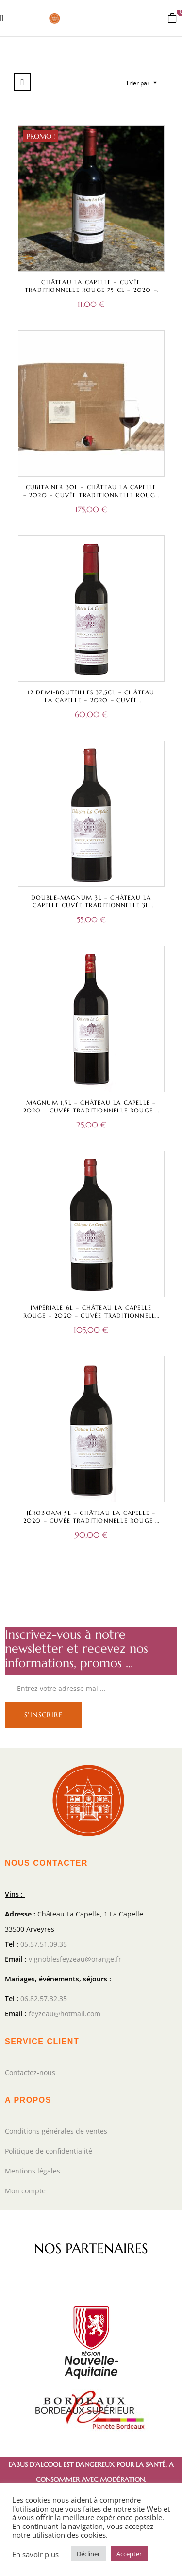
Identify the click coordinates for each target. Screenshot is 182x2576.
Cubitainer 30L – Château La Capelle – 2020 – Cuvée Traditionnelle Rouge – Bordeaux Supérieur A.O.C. (91, 494)
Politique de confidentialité (48, 2151)
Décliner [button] (88, 2553)
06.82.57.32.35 (43, 1998)
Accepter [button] (129, 2553)
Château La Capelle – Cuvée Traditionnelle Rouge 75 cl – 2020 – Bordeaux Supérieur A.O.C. (91, 289)
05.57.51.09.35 (43, 1943)
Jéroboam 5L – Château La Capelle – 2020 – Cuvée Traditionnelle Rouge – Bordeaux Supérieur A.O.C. (91, 1520)
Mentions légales (32, 2170)
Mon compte (25, 2190)
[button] (172, 17)
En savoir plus (35, 2554)
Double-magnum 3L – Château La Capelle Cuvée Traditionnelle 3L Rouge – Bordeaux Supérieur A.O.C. (91, 905)
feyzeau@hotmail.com (64, 2013)
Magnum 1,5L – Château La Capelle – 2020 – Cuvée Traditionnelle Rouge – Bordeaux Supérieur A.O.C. (91, 1110)
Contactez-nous (30, 2072)
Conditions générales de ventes (56, 2131)
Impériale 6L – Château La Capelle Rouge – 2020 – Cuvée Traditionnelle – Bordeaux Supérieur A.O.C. (91, 1315)
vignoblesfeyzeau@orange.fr (75, 1959)
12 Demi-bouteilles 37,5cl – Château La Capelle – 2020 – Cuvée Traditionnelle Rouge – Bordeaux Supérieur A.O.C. (91, 704)
